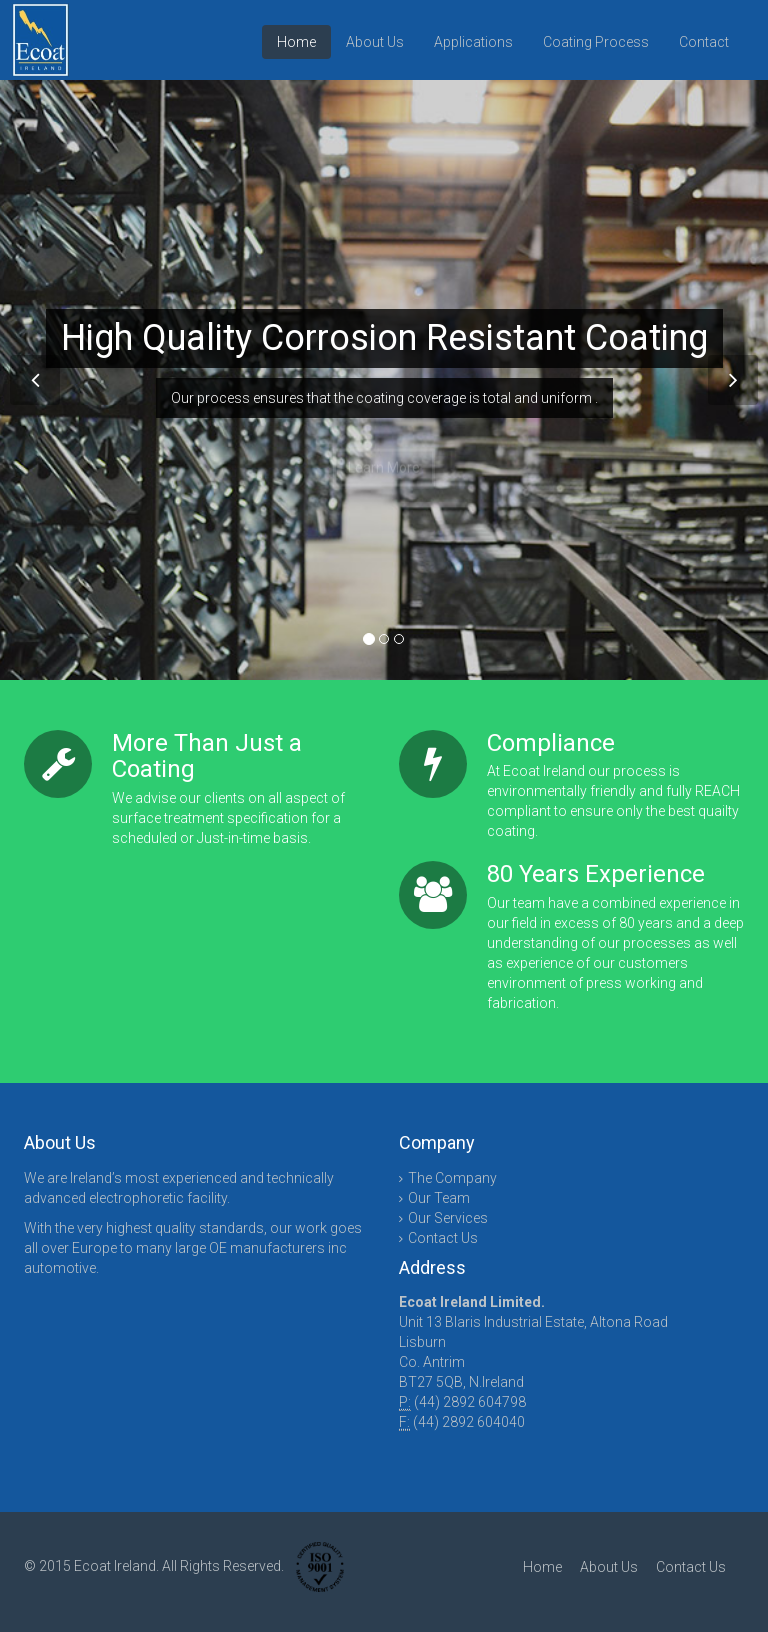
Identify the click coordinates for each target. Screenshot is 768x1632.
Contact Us (443, 1238)
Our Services (448, 1218)
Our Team (439, 1198)
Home (296, 42)
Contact (704, 42)
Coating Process (596, 42)
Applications (473, 42)
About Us (375, 42)
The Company (452, 1178)
